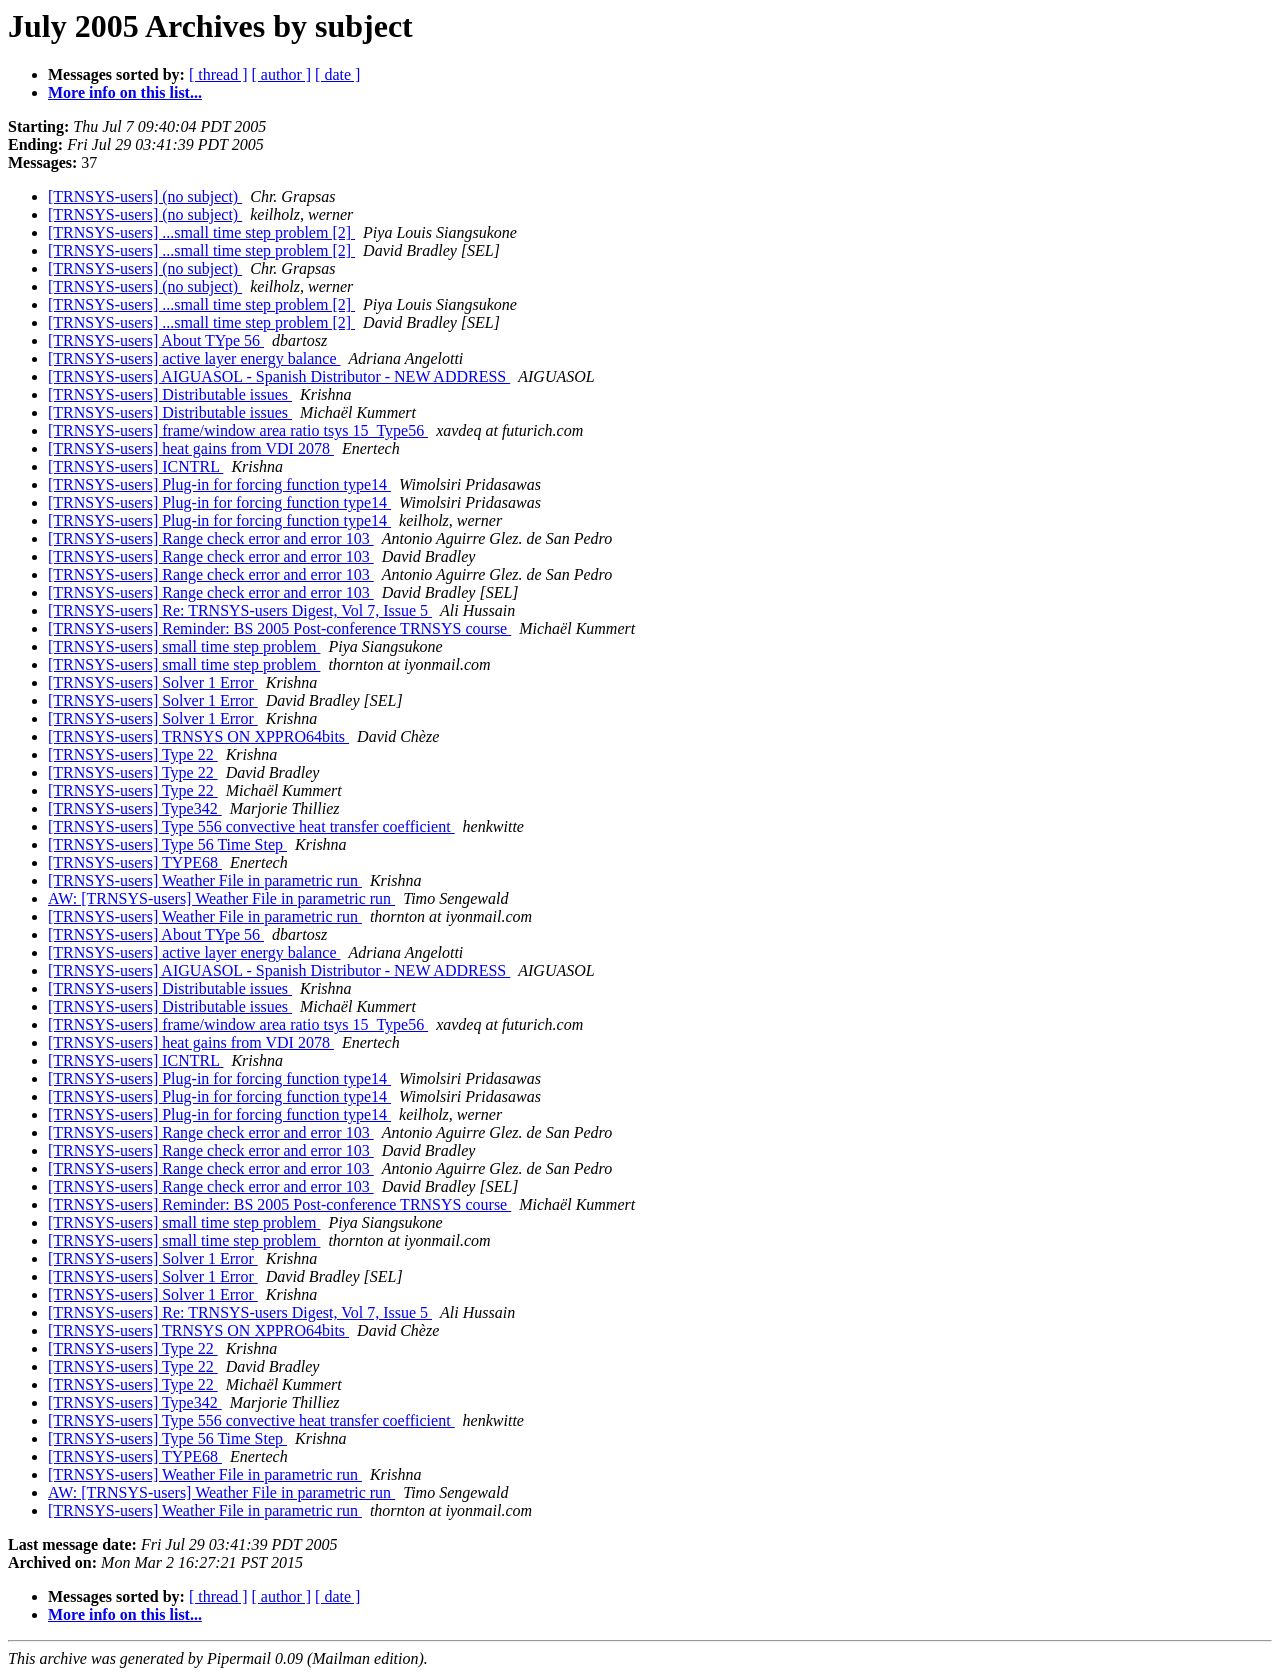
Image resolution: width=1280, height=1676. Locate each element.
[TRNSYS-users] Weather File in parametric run (205, 880)
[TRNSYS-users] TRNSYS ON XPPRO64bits (198, 736)
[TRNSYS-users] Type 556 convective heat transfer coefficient (251, 826)
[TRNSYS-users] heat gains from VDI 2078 (191, 448)
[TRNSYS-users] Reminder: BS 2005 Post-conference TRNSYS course (279, 628)
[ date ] (337, 74)
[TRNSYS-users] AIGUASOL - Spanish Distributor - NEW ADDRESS (279, 376)
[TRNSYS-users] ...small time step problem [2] (201, 232)
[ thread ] (218, 74)
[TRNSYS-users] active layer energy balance (194, 358)
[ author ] (282, 74)
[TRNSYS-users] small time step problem (184, 646)
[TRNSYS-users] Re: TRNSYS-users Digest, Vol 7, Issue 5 (240, 610)
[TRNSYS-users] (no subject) (145, 196)
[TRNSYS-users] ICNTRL (135, 466)
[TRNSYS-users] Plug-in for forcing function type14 (219, 484)
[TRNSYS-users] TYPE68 (135, 862)
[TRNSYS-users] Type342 (135, 808)
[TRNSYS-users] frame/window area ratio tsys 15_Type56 (238, 430)
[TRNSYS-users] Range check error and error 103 (211, 538)
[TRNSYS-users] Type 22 (133, 754)
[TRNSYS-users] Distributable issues (170, 394)
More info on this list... (125, 92)
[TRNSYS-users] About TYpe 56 (156, 340)
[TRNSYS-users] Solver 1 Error (153, 682)
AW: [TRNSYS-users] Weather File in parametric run (221, 898)
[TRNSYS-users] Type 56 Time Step (167, 844)
